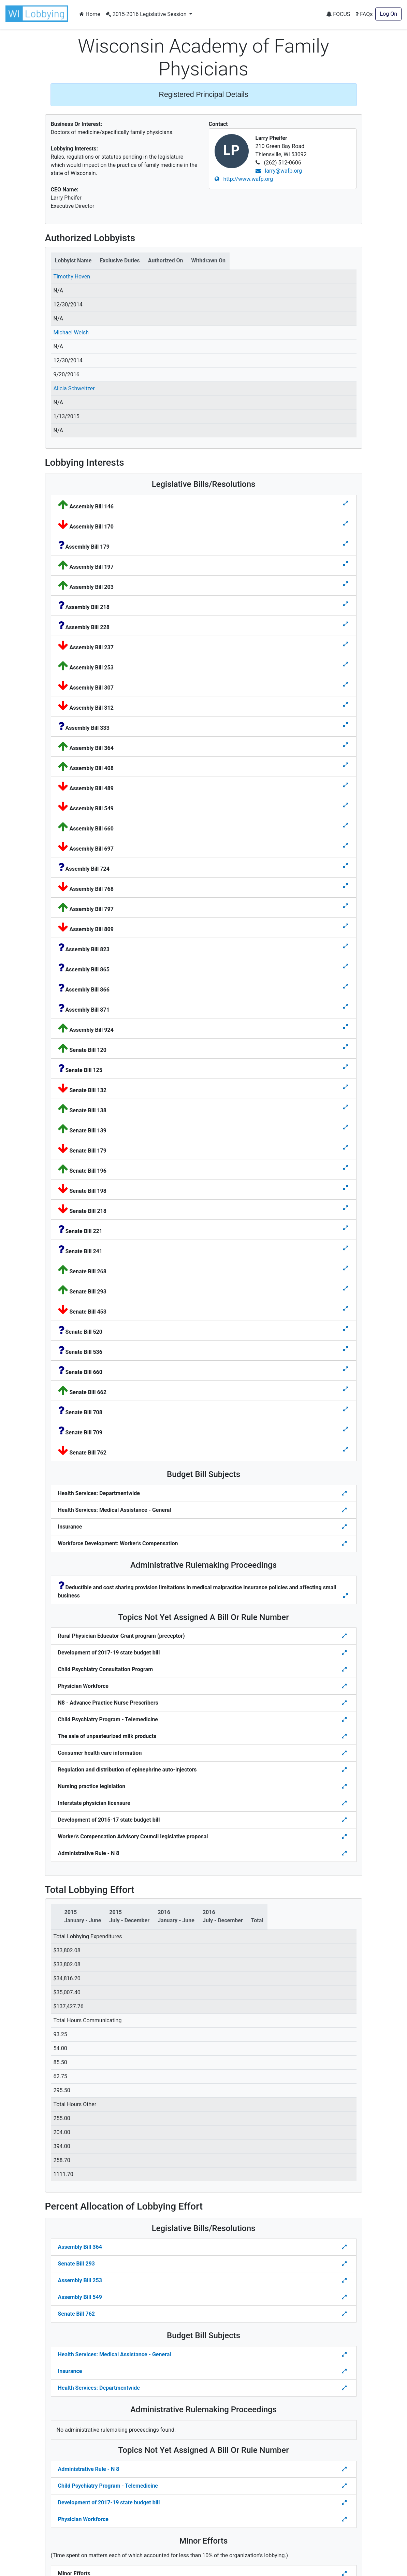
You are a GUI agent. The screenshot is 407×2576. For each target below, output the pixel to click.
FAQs (364, 14)
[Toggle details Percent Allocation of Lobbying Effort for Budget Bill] (345, 2354)
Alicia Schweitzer (74, 388)
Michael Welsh (71, 332)
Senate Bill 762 (76, 2314)
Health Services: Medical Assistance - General (114, 2354)
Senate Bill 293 (76, 2263)
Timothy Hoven (72, 276)
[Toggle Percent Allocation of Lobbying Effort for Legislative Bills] (345, 2247)
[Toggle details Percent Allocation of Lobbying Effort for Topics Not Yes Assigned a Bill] (345, 2469)
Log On (388, 14)
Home (89, 14)
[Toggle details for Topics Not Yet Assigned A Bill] (345, 1636)
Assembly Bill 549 (80, 2297)
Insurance (70, 2371)
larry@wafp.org (279, 171)
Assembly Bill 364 (80, 2247)
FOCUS (338, 14)
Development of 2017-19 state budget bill (109, 2502)
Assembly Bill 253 (80, 2280)
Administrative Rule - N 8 (88, 2469)
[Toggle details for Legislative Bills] (345, 503)
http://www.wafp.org (244, 179)
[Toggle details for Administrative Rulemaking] (346, 1596)
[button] (38, 14)
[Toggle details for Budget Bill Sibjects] (345, 1493)
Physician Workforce (83, 2519)
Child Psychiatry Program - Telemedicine (108, 2486)
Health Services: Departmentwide (99, 2388)
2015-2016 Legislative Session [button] (147, 14)
